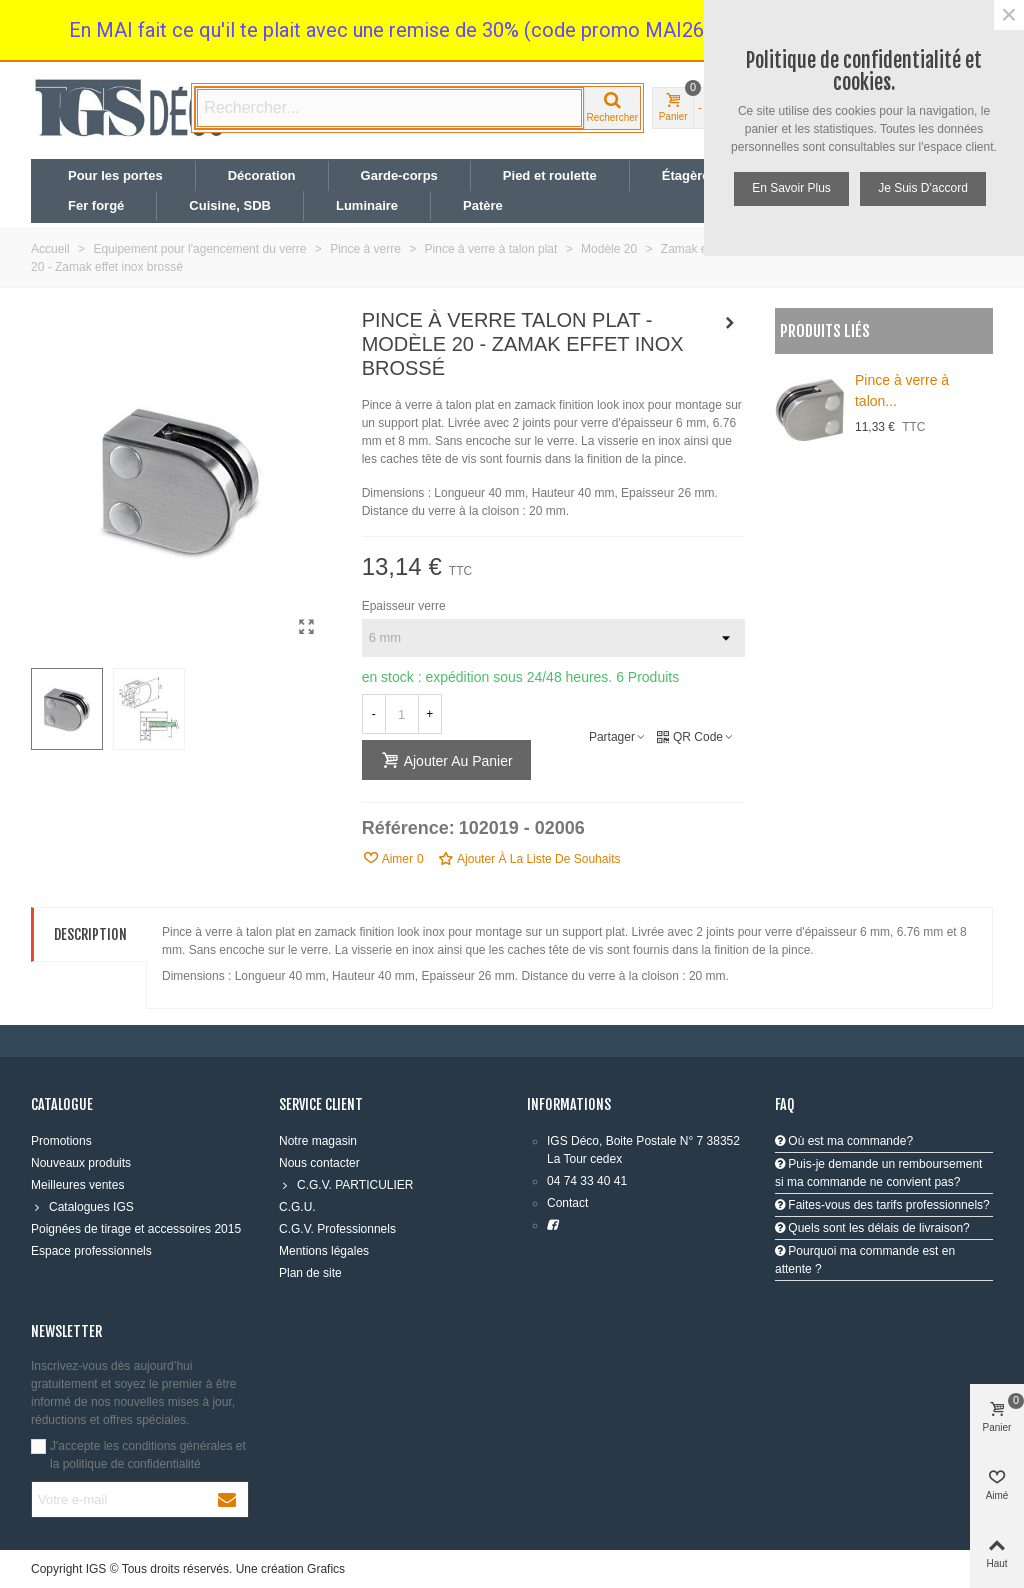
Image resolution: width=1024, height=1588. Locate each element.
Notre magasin (318, 1141)
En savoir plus (791, 188)
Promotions (61, 1141)
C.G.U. (297, 1207)
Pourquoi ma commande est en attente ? (865, 1260)
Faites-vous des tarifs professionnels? (882, 1205)
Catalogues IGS (82, 1207)
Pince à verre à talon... (902, 390)
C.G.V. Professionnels (337, 1229)
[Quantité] (402, 714)
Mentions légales (324, 1251)
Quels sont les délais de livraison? (872, 1228)
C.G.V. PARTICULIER (346, 1185)
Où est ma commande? (844, 1141)
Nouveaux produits (81, 1163)
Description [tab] (90, 934)
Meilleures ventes (77, 1185)
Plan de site (310, 1273)
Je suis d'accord (923, 188)
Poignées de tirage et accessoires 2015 (136, 1229)
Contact (567, 1203)
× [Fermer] (1009, 15)
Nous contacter (319, 1163)
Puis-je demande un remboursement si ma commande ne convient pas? (878, 1173)
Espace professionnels (91, 1251)
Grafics (326, 1569)
